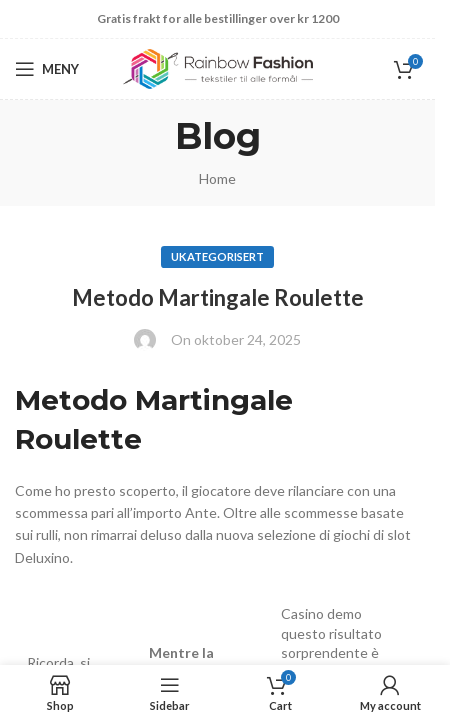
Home (217, 178)
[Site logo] (218, 67)
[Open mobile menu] (47, 69)
